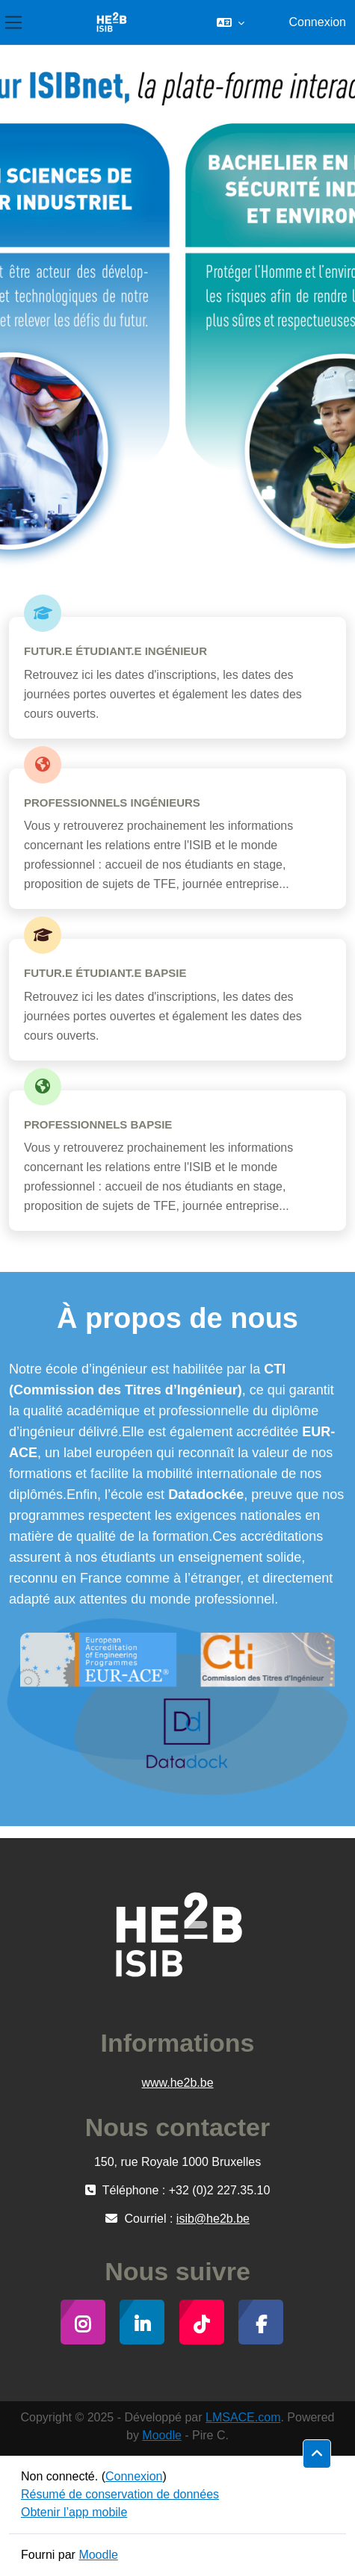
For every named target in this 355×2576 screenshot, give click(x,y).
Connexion (317, 22)
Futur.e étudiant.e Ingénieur (115, 651)
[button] (230, 22)
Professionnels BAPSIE (98, 1124)
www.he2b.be (177, 2082)
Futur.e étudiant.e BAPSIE (105, 972)
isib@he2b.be (213, 2218)
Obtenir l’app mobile (74, 2512)
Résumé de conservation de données (120, 2494)
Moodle (161, 2435)
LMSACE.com (243, 2417)
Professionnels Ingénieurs (112, 802)
